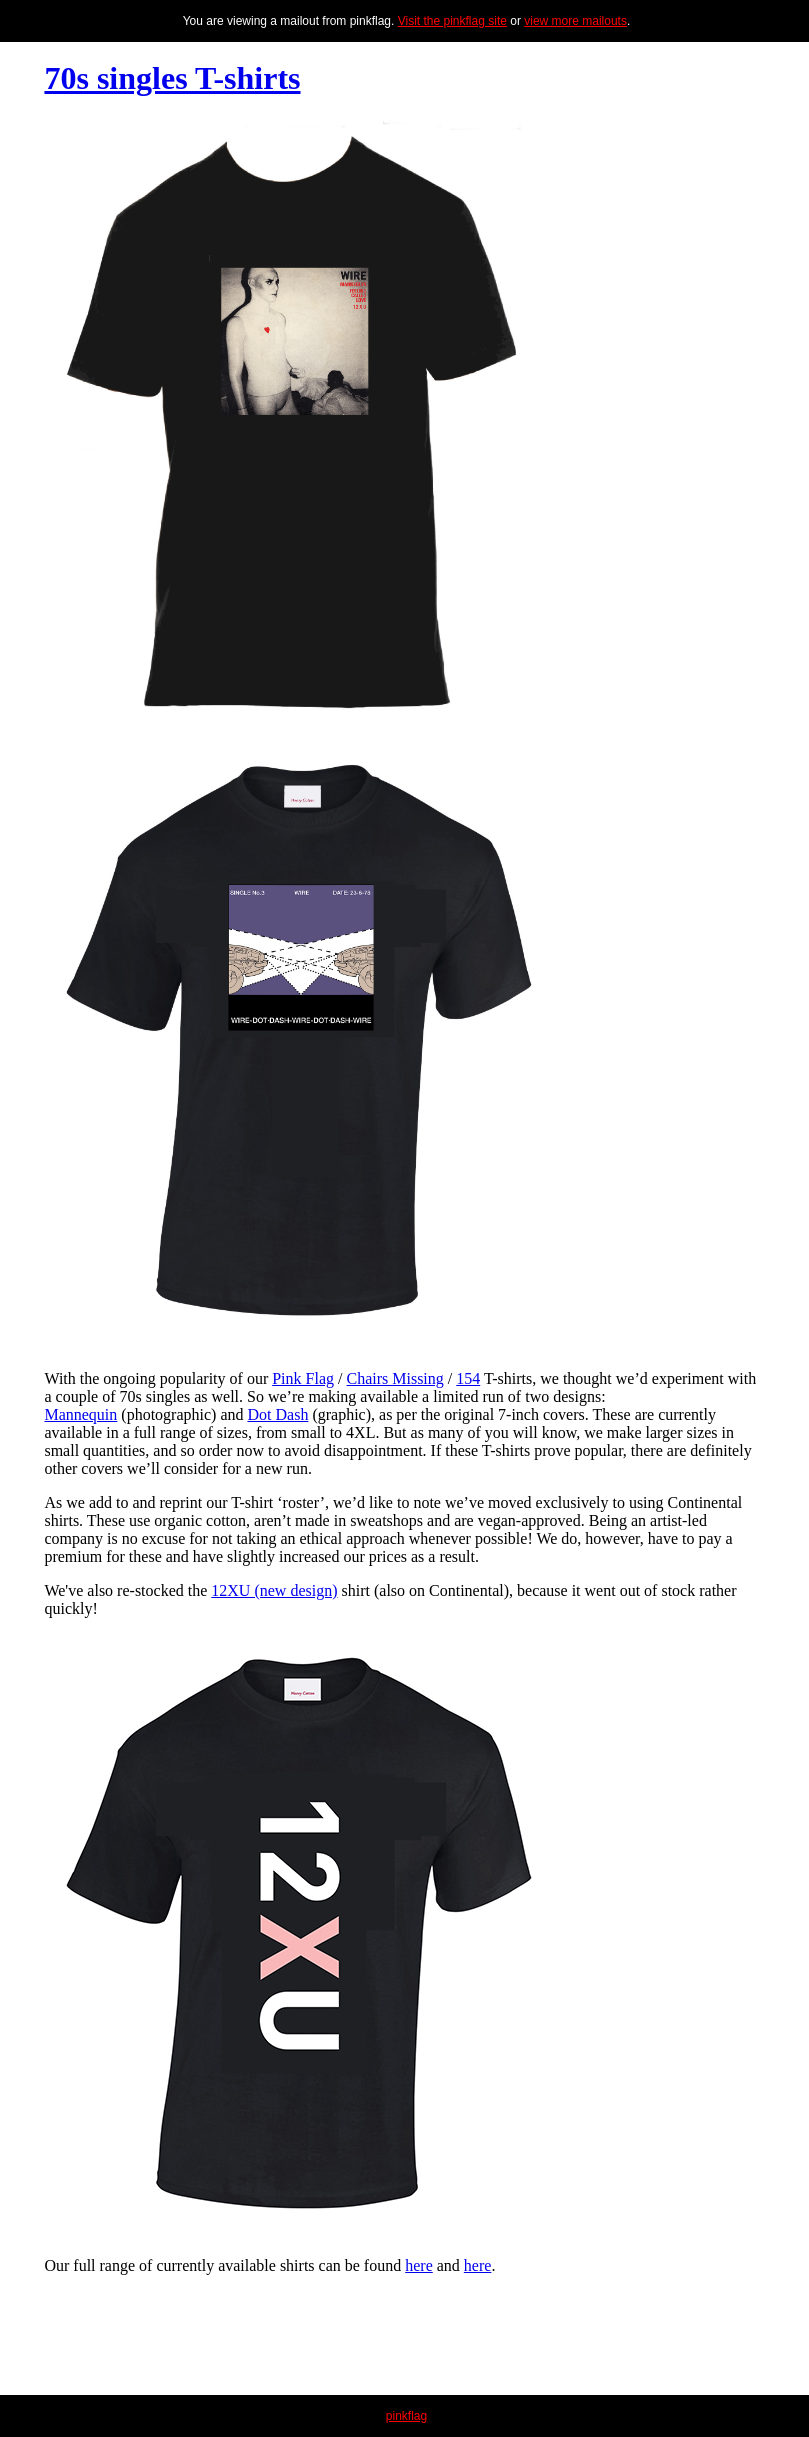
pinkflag (406, 2416)
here (419, 2265)
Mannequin (80, 1414)
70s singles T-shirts (172, 78)
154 (468, 1378)
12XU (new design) (274, 1590)
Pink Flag (303, 1378)
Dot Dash (278, 1414)
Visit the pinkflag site (452, 21)
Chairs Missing (394, 1378)
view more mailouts (575, 21)
